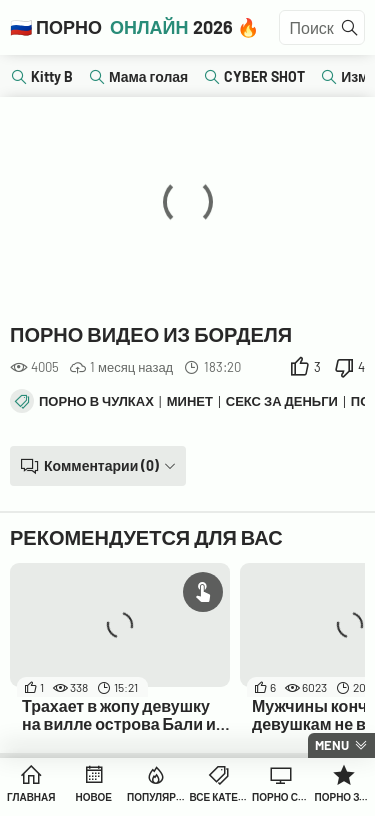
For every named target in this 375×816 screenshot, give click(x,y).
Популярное (156, 797)
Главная (31, 797)
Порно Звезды (344, 797)
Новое (94, 797)
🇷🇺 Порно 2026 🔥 (134, 27)
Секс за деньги (282, 401)
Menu (332, 745)
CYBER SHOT (264, 76)
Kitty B (52, 76)
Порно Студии (281, 797)
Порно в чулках (96, 401)
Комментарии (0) (101, 465)
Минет (190, 401)
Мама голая (148, 76)
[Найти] (350, 28)
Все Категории (219, 797)
